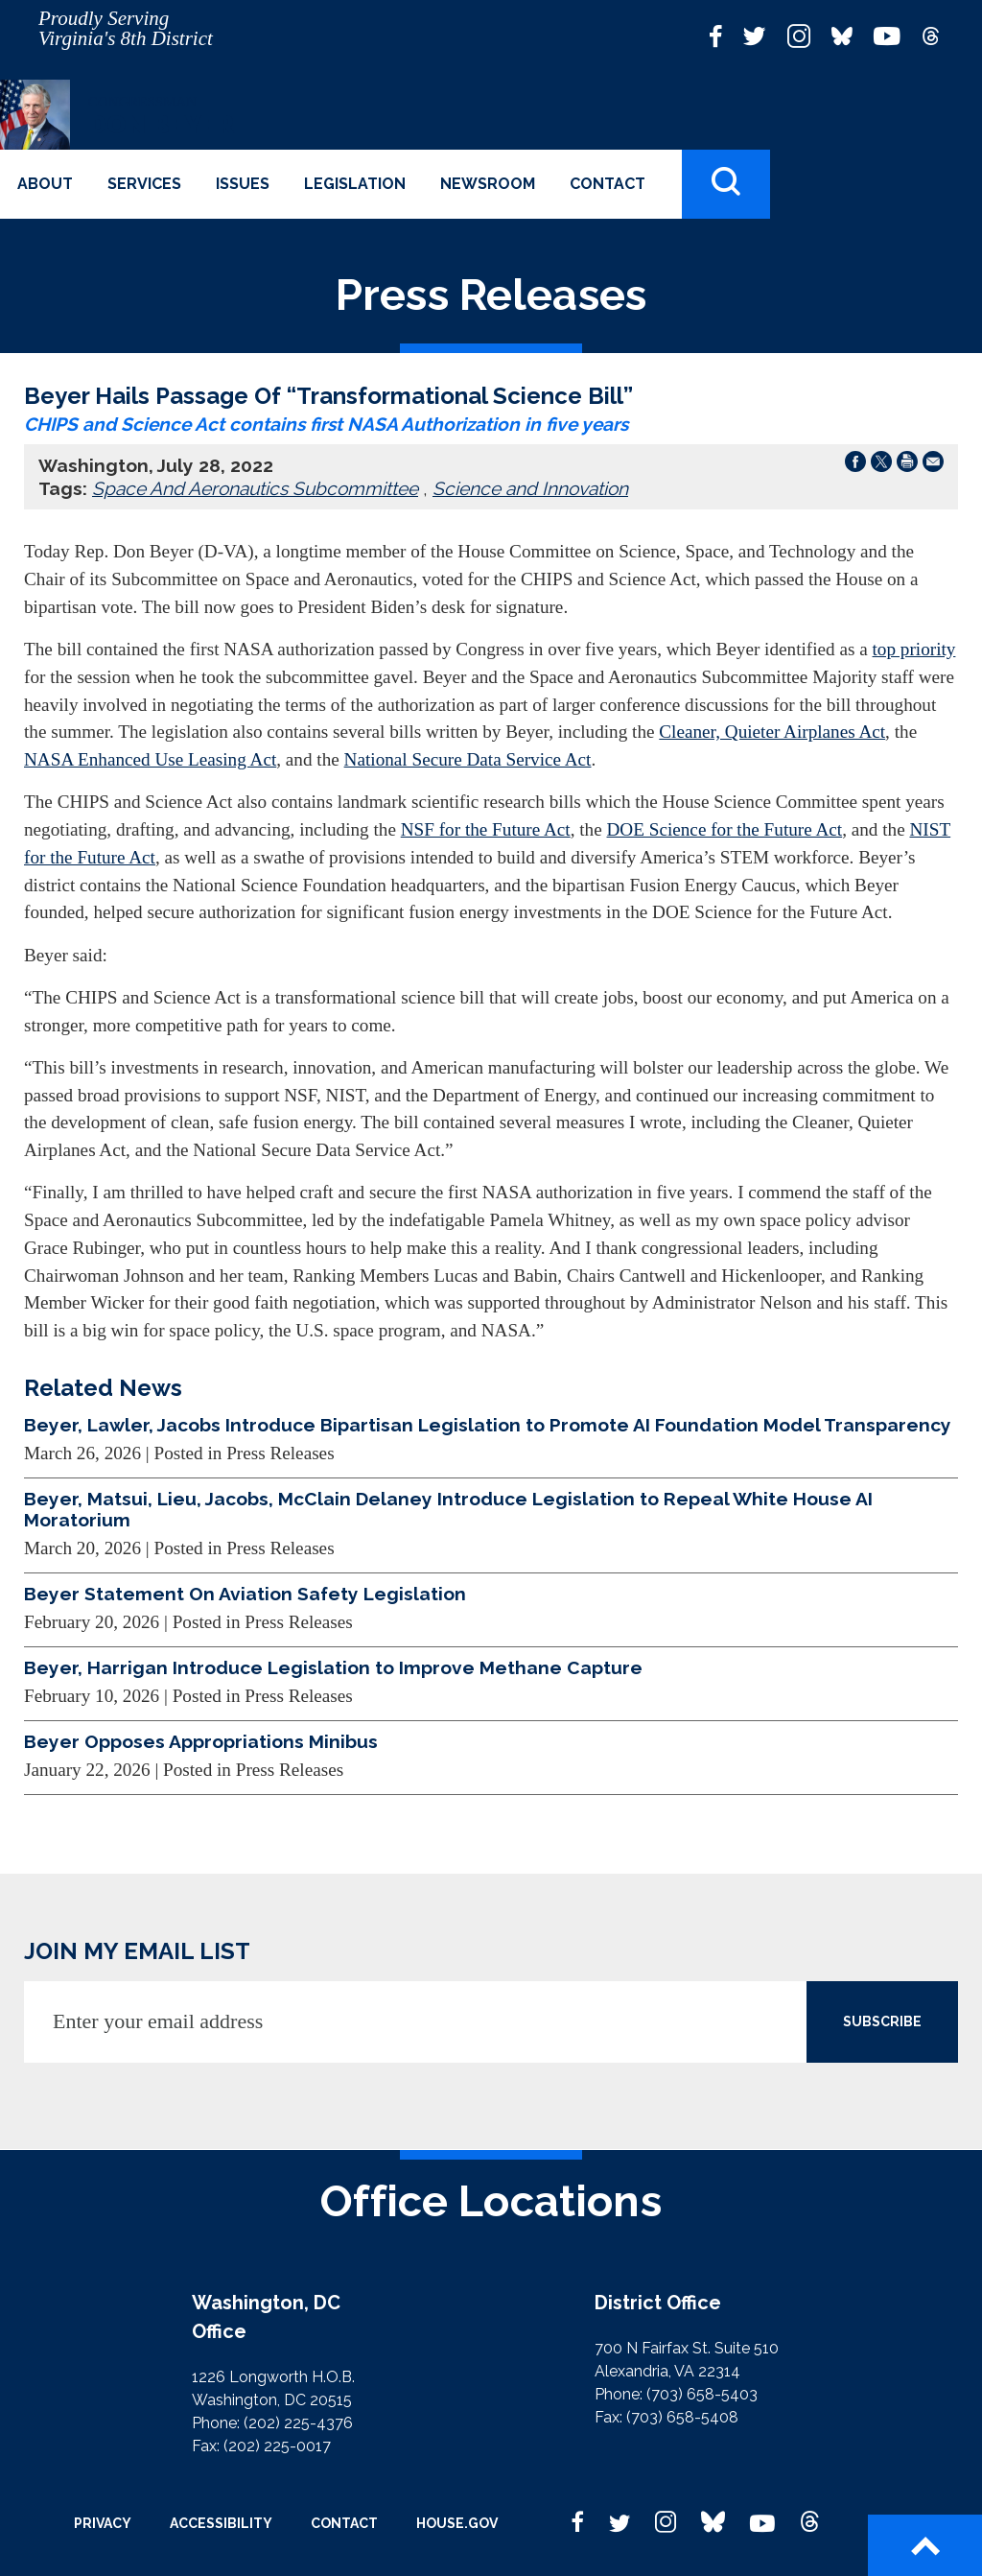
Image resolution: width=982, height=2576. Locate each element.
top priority (914, 649)
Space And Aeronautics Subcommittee (255, 488)
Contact (607, 184)
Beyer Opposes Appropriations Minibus (201, 1741)
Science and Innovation (530, 488)
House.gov (457, 2523)
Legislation (355, 184)
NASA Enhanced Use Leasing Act (150, 759)
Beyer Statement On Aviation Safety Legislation (245, 1593)
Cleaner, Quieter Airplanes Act (772, 731)
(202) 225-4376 (298, 2423)
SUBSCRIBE (882, 2021)
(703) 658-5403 (702, 2394)
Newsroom (487, 184)
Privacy (102, 2523)
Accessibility (221, 2523)
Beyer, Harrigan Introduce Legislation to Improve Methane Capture (333, 1667)
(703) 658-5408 (682, 2417)
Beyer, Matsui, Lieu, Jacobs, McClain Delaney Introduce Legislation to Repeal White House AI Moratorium (448, 1509)
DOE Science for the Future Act (725, 829)
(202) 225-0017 (277, 2446)
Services (144, 184)
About (45, 184)
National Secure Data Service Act (468, 759)
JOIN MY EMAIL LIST (137, 1951)
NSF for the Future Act (486, 829)
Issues (242, 184)
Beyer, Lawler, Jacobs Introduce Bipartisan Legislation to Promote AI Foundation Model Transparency (487, 1424)
